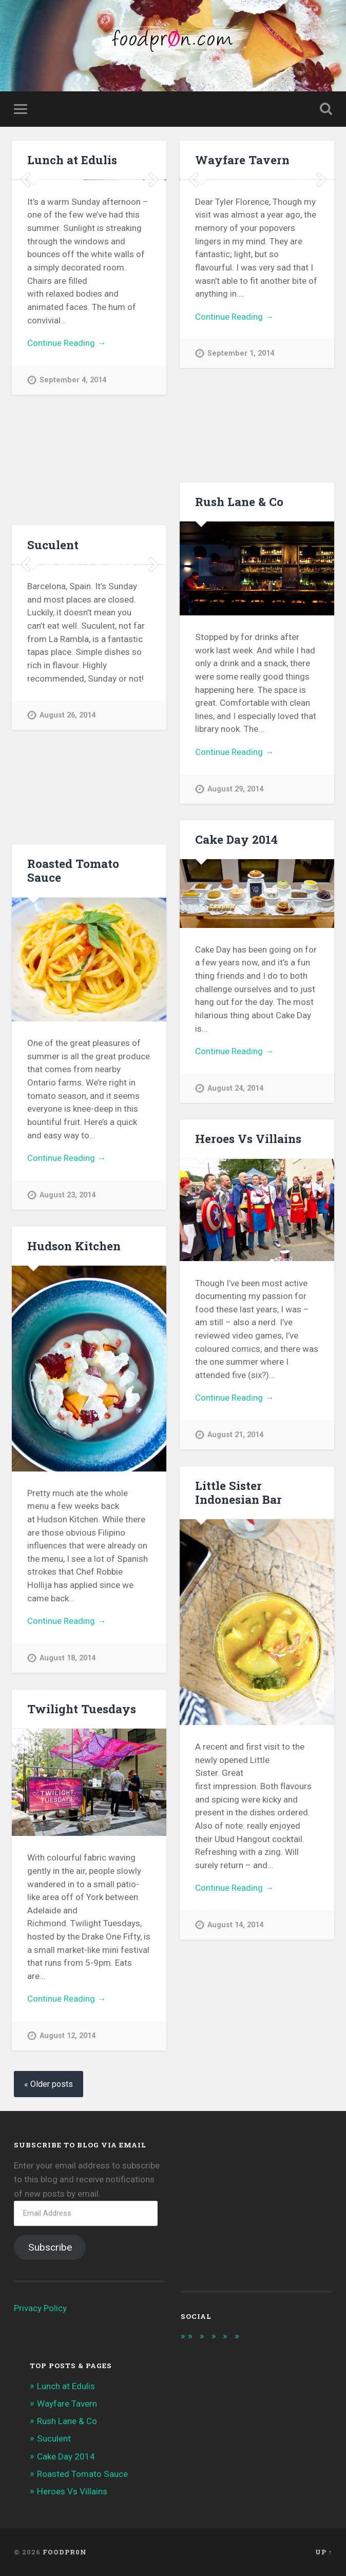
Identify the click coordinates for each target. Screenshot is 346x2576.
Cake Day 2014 (236, 839)
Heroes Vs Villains (248, 1138)
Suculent (53, 544)
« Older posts (48, 2084)
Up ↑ (323, 2552)
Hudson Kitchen (74, 1245)
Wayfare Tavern (242, 159)
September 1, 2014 (240, 451)
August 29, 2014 (235, 789)
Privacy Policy (40, 2308)
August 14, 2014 (235, 1925)
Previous (25, 236)
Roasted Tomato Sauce (73, 870)
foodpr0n (65, 2552)
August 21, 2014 (235, 1434)
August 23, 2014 (67, 1195)
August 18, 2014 (67, 1658)
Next (153, 236)
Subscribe (50, 2247)
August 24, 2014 (235, 1088)
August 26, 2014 (67, 813)
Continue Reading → (66, 457)
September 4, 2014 (73, 494)
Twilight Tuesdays (81, 1708)
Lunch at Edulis (72, 159)
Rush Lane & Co (239, 501)
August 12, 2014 (67, 2035)
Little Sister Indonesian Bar (238, 1492)
